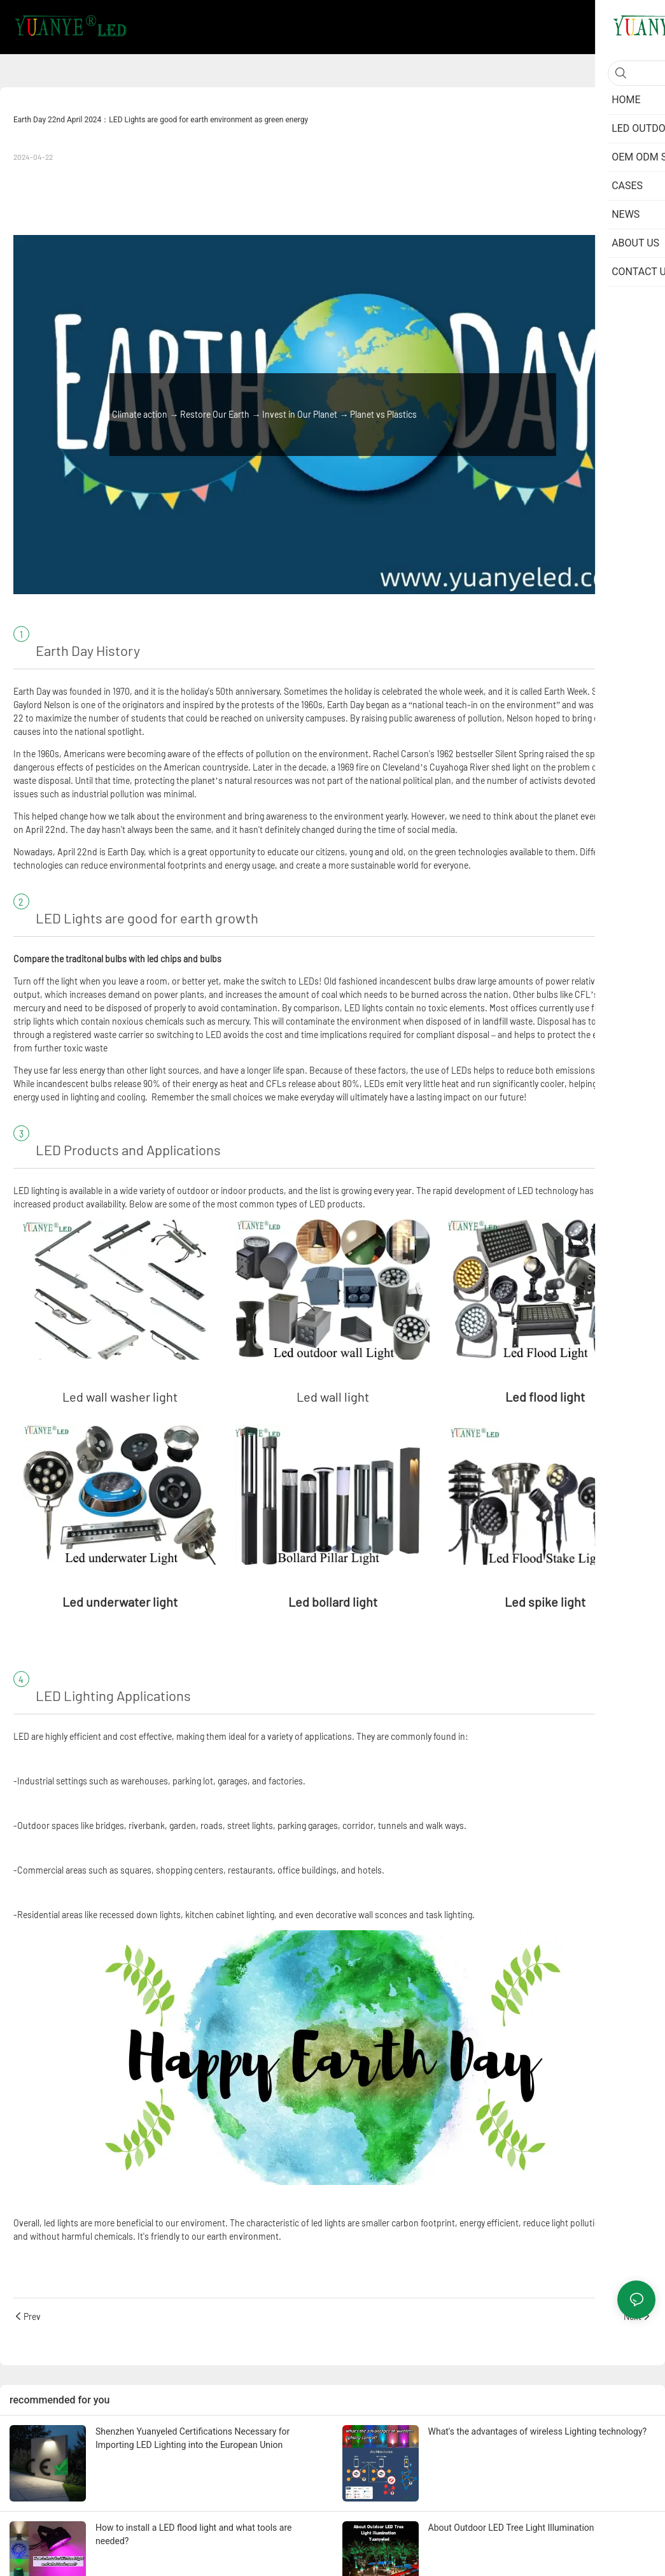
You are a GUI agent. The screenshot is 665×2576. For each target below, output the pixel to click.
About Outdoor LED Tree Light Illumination (511, 2528)
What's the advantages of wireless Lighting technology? (537, 2431)
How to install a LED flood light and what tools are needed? (193, 2534)
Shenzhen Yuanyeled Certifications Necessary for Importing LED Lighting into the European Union (192, 2438)
